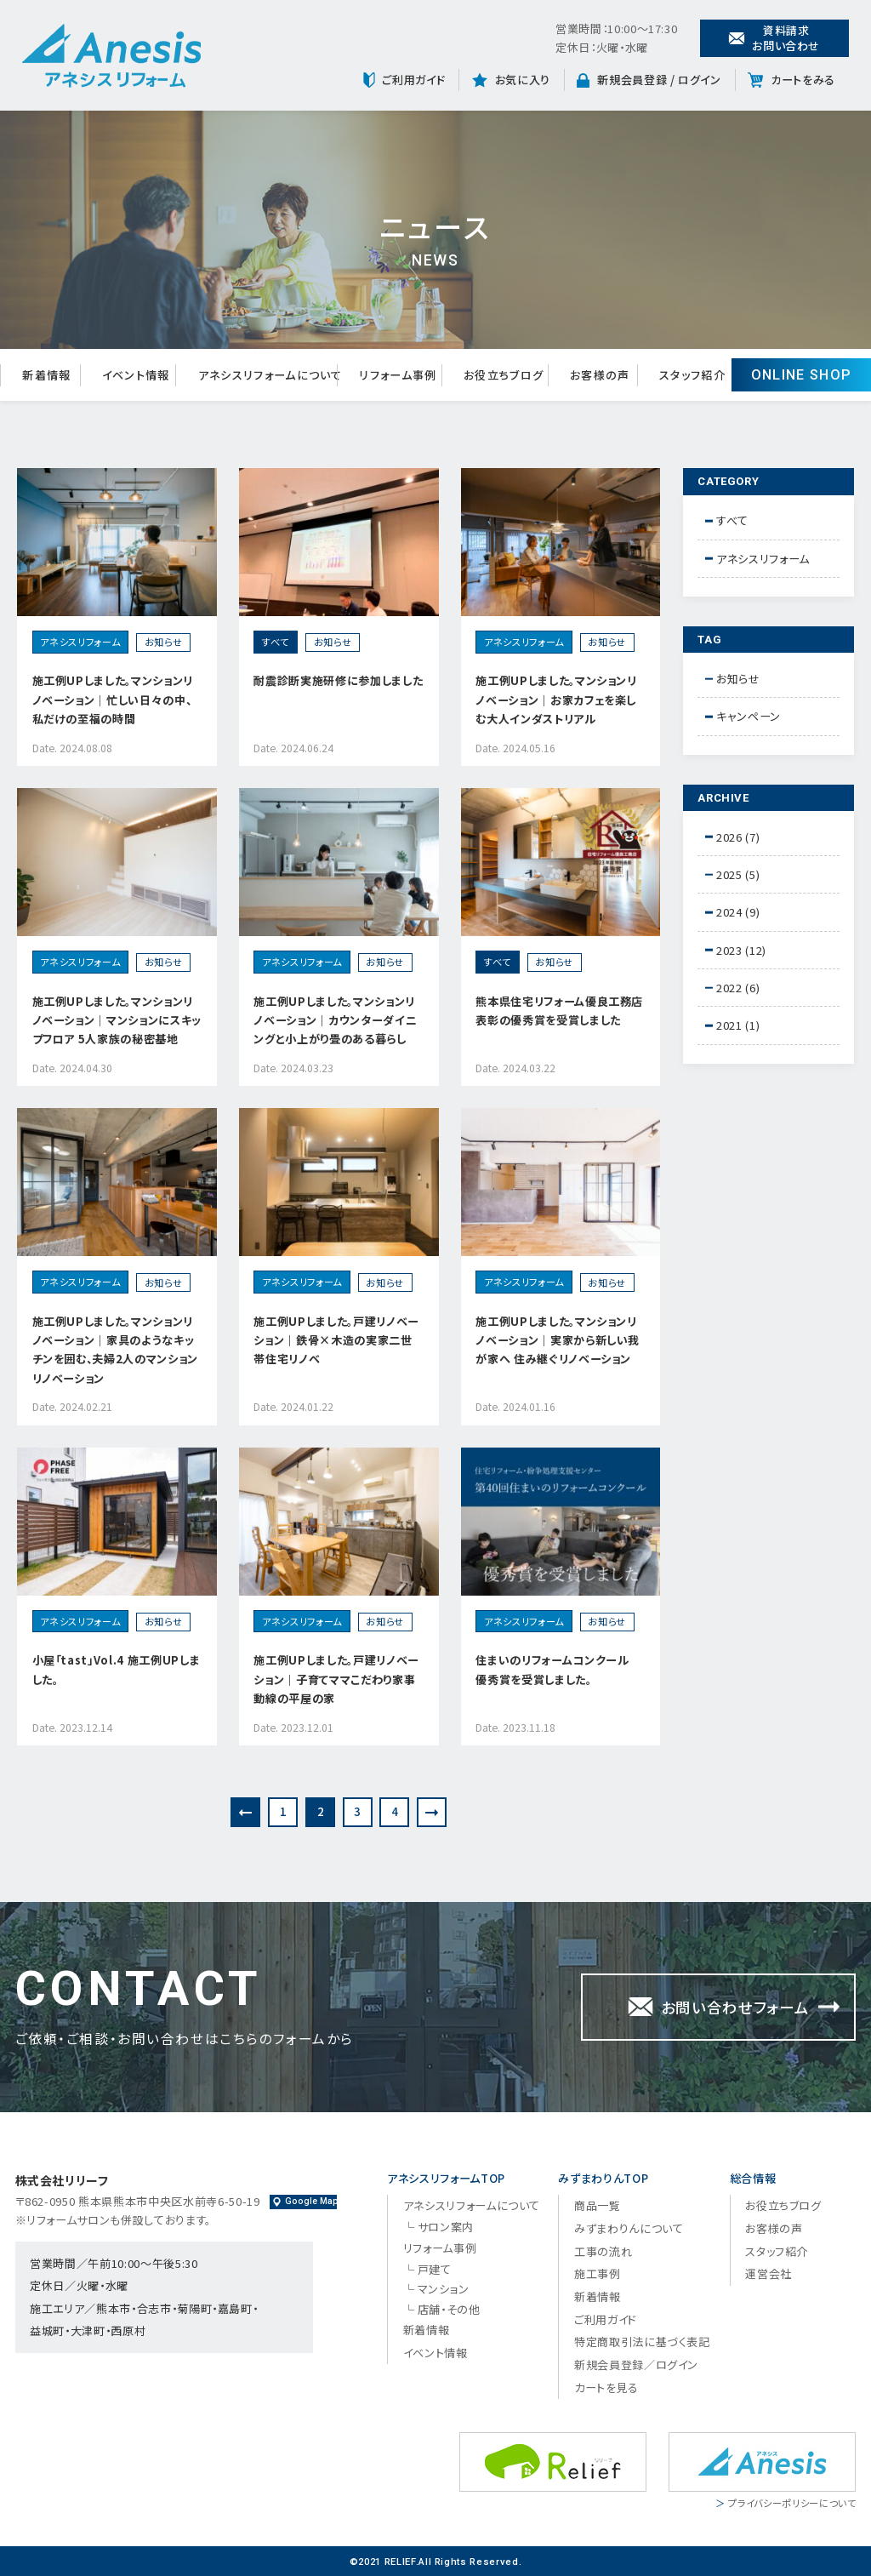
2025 (729, 874)
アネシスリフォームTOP (446, 2178)
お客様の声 (773, 2228)
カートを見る (606, 2387)
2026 (729, 837)
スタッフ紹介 (776, 2251)
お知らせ (738, 679)
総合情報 (753, 2178)
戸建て (435, 2269)
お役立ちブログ (783, 2205)
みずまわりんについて (629, 2228)
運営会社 (768, 2273)
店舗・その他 (449, 2309)
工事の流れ (603, 2251)
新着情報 (426, 2330)
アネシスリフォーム (763, 559)
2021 (729, 1025)
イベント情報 (435, 2353)
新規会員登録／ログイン (636, 2364)
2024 (729, 912)
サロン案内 (446, 2227)
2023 (729, 950)
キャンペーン (748, 716)
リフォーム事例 (440, 2248)
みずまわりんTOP (603, 2178)
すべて (732, 520)
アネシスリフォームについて (472, 2205)
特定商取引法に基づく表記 (642, 2341)
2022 (729, 988)
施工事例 (597, 2273)
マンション (444, 2289)
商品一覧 (597, 2205)
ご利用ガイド (605, 2319)
